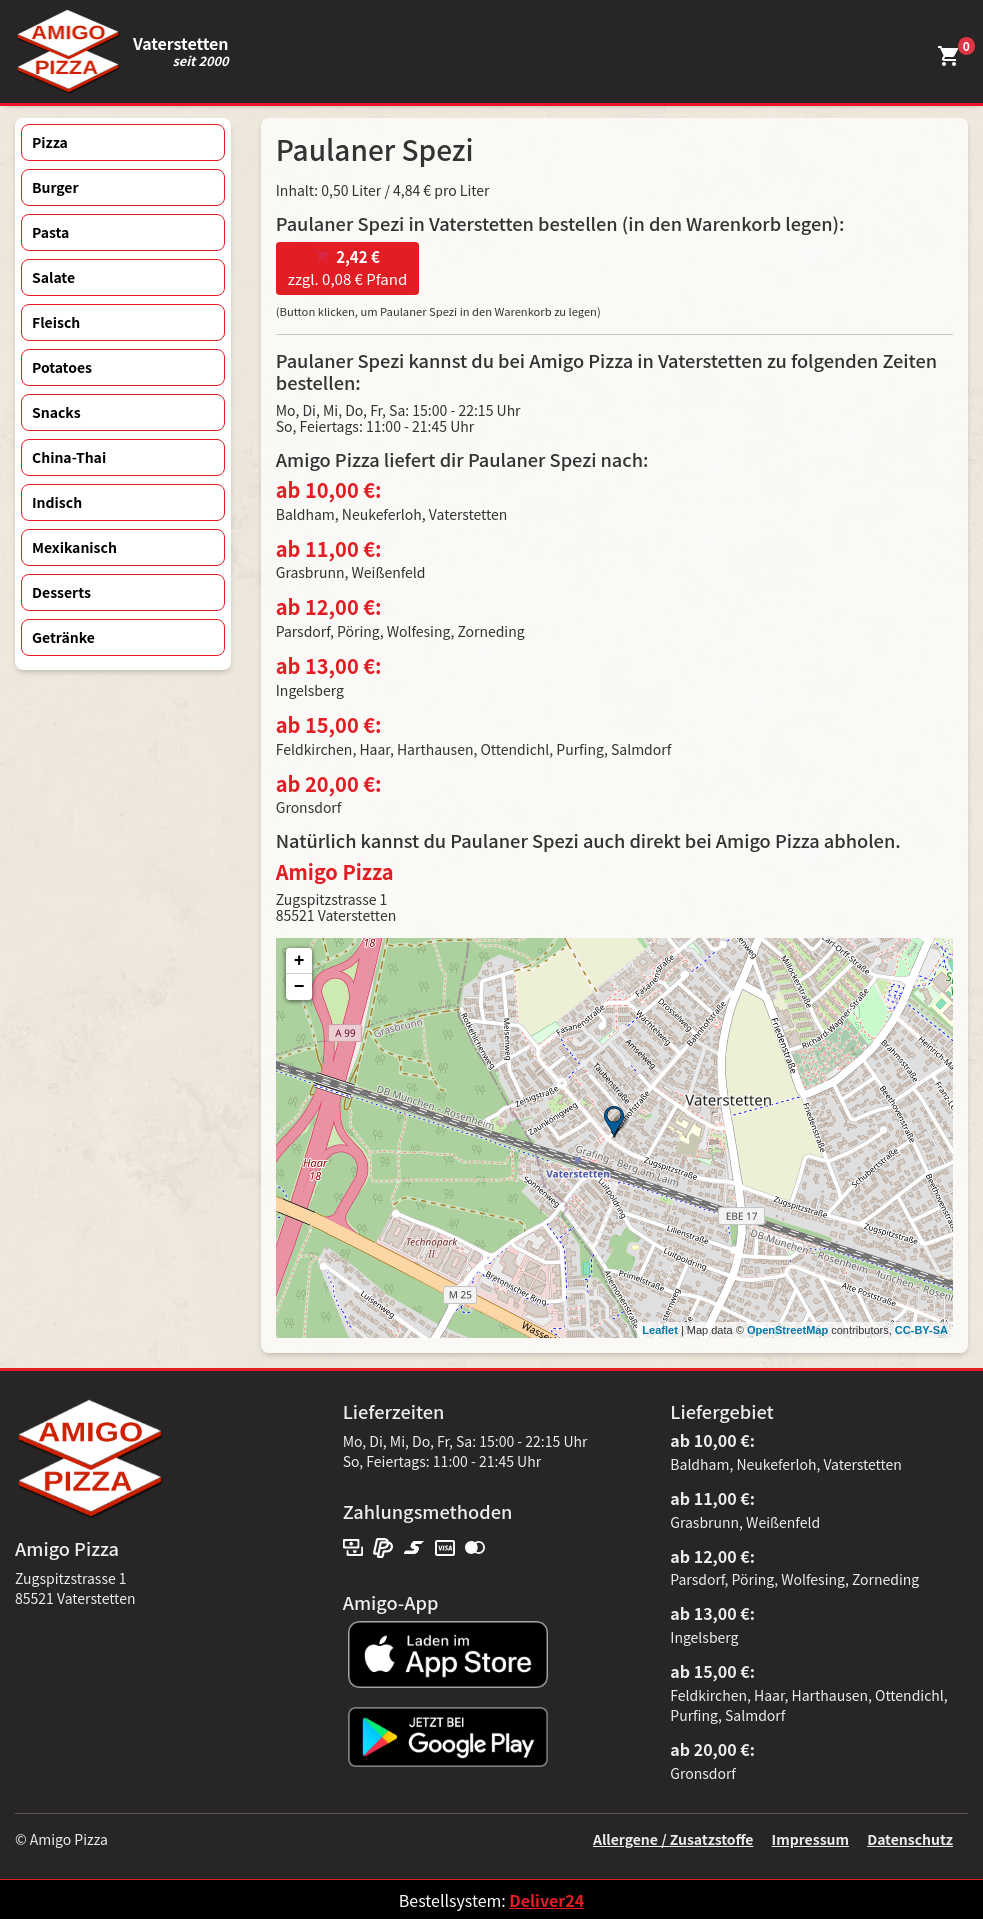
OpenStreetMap (787, 1330)
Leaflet (659, 1330)
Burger (55, 187)
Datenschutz (910, 1839)
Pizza (50, 142)
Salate (53, 277)
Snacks (56, 412)
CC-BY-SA (921, 1330)
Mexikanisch (74, 547)
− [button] (299, 987)
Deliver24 (546, 1900)
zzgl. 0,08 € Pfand (347, 268)
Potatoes (62, 367)
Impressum (810, 1839)
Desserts (61, 592)
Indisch (57, 502)
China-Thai (69, 457)
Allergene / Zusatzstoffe (673, 1839)
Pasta (50, 232)
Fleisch (56, 322)
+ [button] (299, 961)
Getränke (63, 637)
